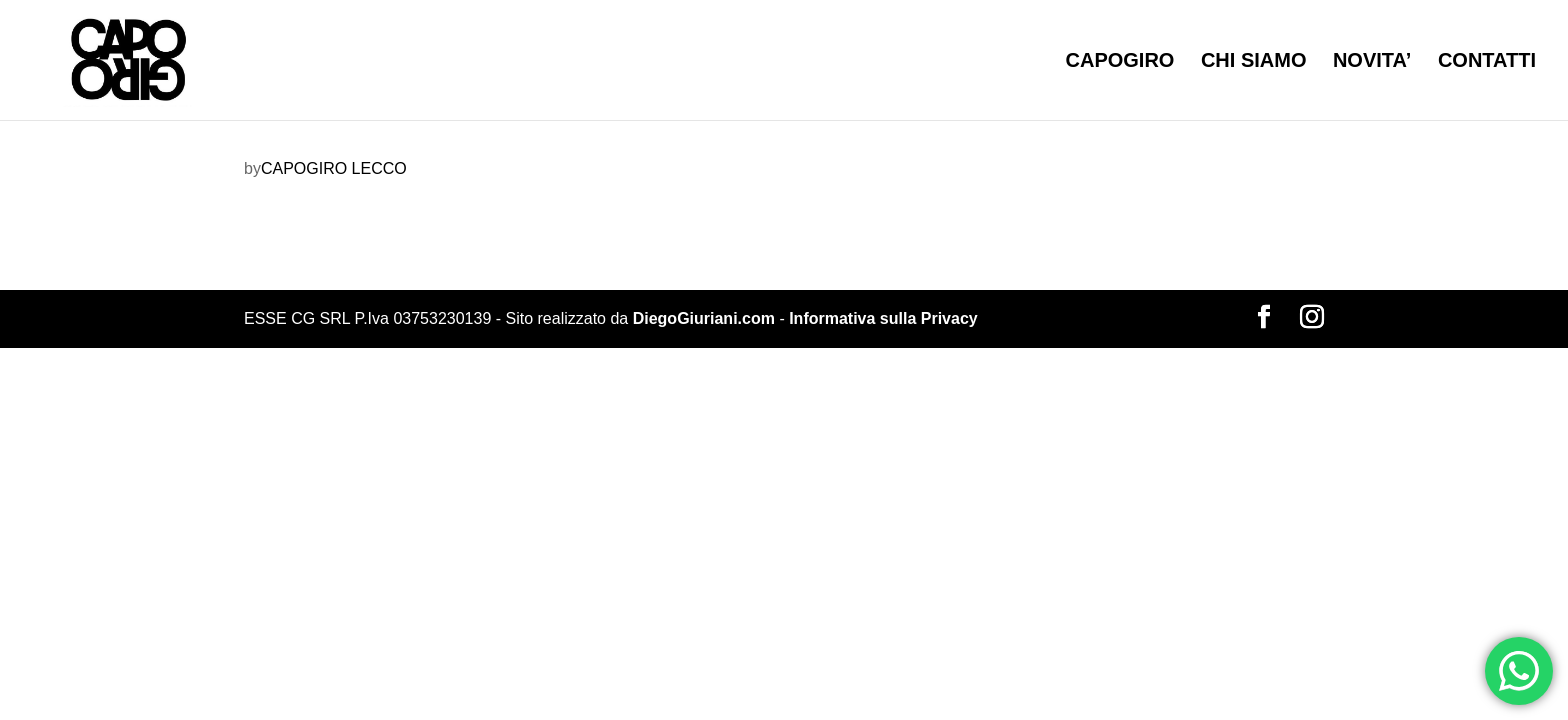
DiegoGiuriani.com (704, 318)
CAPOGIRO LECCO (334, 168)
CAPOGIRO (1120, 62)
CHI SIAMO (1254, 62)
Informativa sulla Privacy (883, 318)
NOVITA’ (1372, 62)
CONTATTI (1487, 62)
